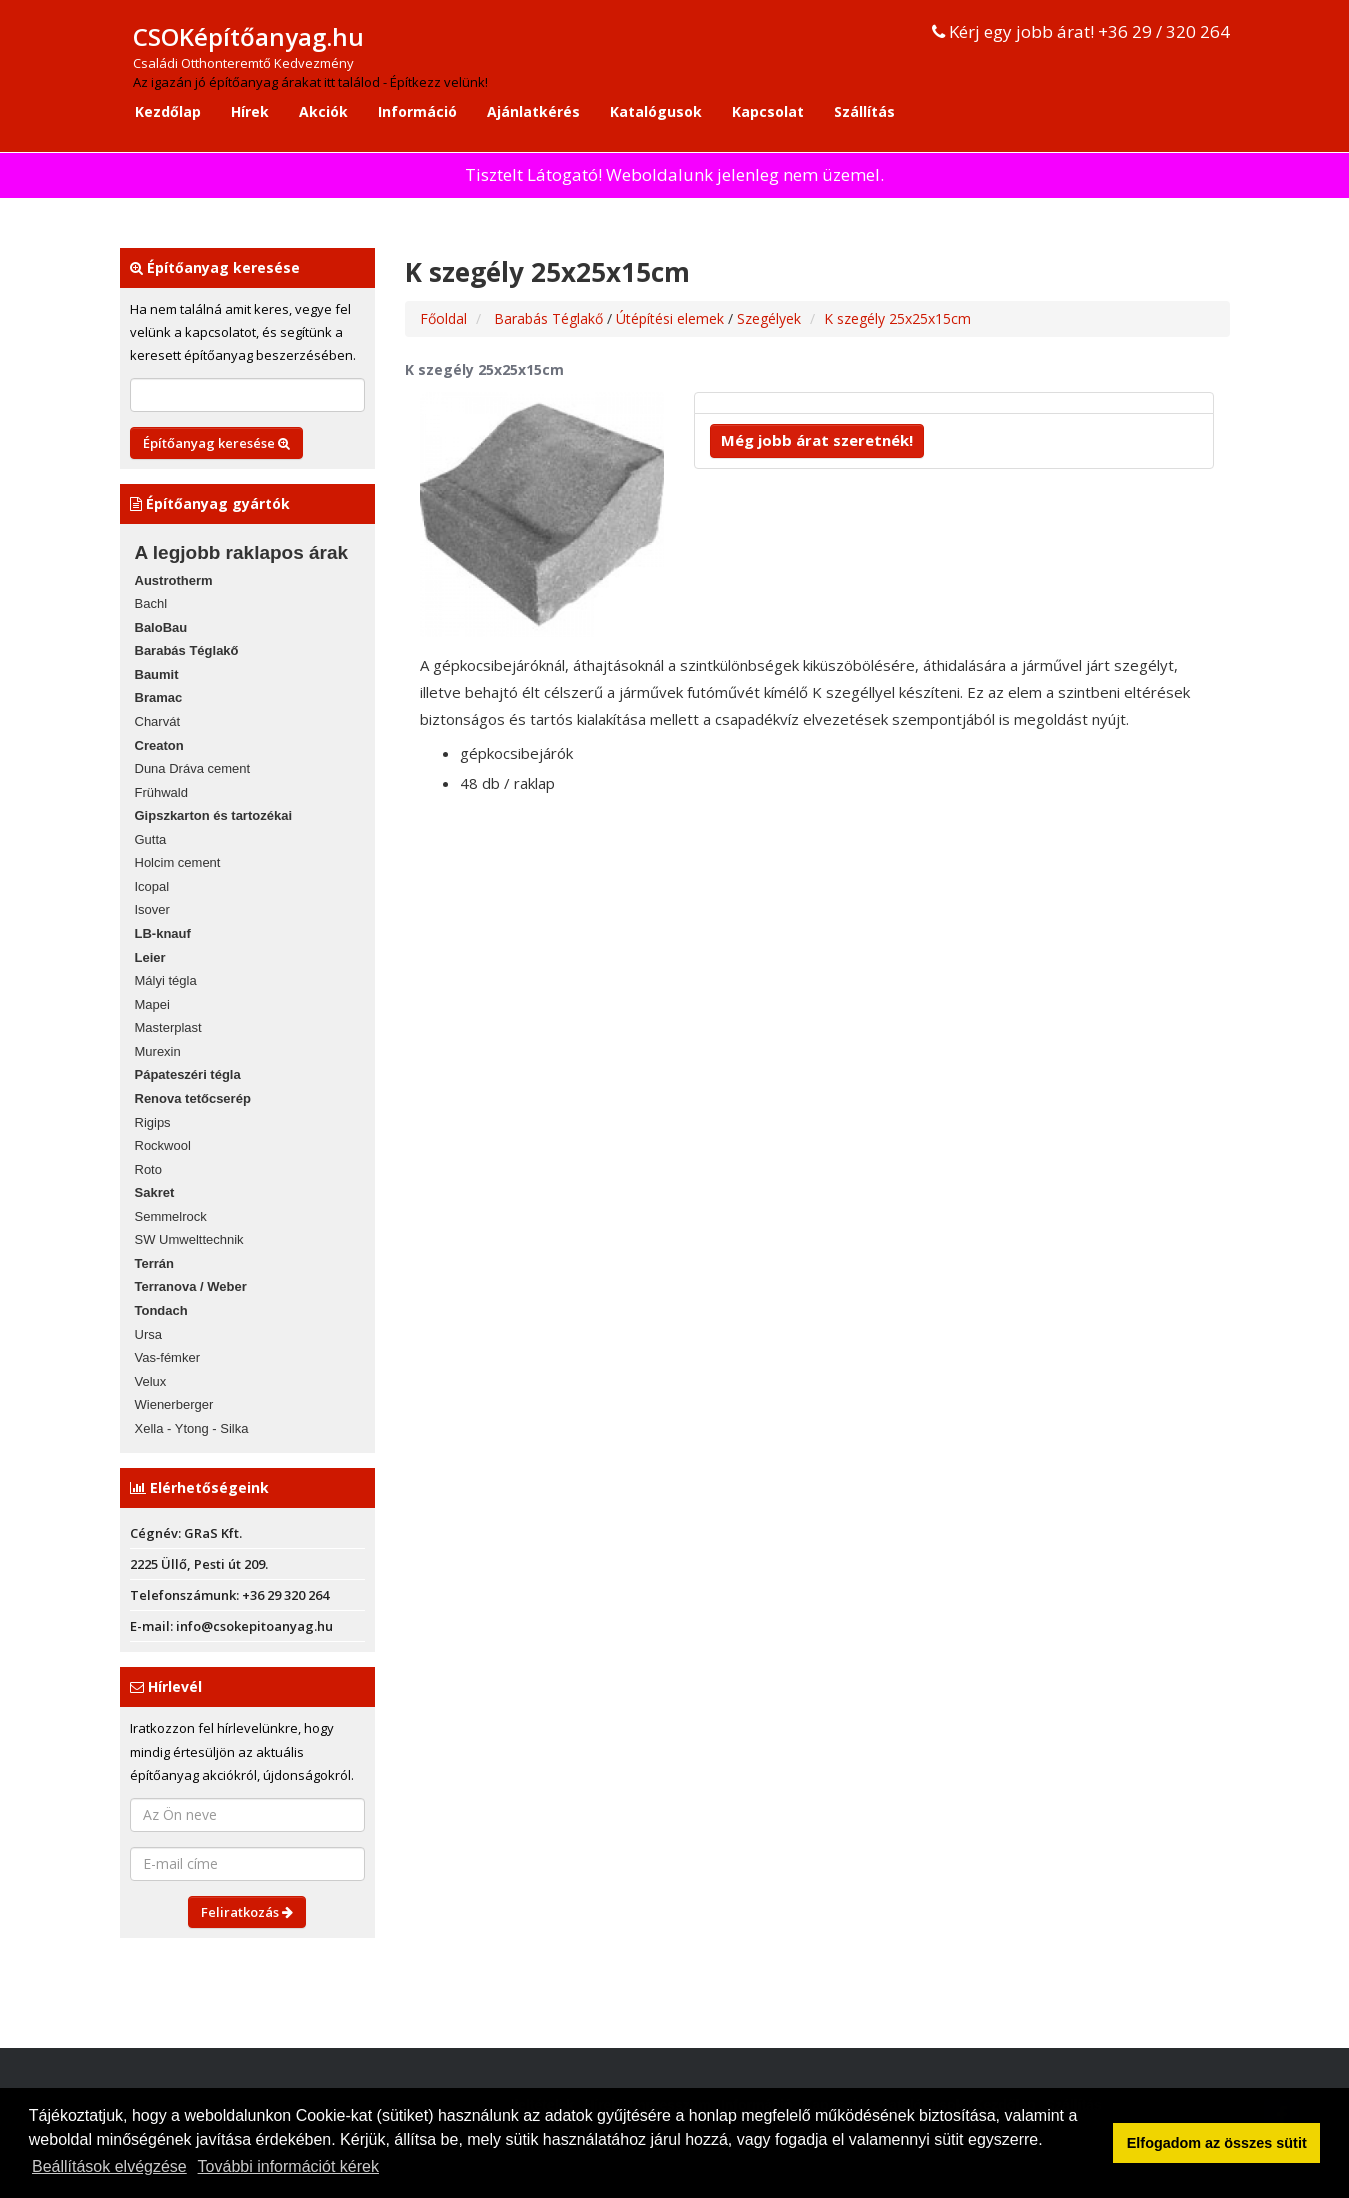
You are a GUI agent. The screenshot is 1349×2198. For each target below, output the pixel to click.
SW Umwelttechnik (189, 1239)
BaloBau (161, 627)
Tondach (161, 1310)
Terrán (155, 1263)
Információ (417, 111)
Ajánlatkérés (533, 111)
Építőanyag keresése (216, 443)
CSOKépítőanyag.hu (248, 36)
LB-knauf (163, 933)
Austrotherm (174, 580)
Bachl (151, 603)
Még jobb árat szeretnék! (817, 440)
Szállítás (864, 111)
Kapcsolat (768, 111)
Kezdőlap (168, 111)
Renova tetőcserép (193, 1098)
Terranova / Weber (191, 1286)
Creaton (159, 745)
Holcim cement (178, 862)
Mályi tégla (166, 980)
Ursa (148, 1334)
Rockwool (163, 1145)
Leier (150, 957)
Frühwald (161, 792)
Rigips (153, 1122)
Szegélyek (769, 318)
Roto (148, 1169)
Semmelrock (171, 1216)
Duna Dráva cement (193, 768)
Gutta (151, 839)
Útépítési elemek (672, 318)
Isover (152, 909)
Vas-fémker (168, 1357)
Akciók (323, 111)
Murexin (158, 1051)
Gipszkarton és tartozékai (214, 815)
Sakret (155, 1192)
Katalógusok (656, 111)
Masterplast (168, 1027)
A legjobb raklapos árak (242, 552)
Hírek (250, 111)
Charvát (158, 721)
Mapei (152, 1004)
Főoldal (443, 318)
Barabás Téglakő (187, 650)
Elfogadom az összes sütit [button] (1217, 2143)
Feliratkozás (247, 1912)
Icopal (152, 886)
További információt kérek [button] (288, 2166)
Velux (151, 1381)
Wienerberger (174, 1404)
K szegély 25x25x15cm (897, 318)
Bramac (159, 697)
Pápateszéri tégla (188, 1074)
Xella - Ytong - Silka (192, 1428)
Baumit (157, 674)
